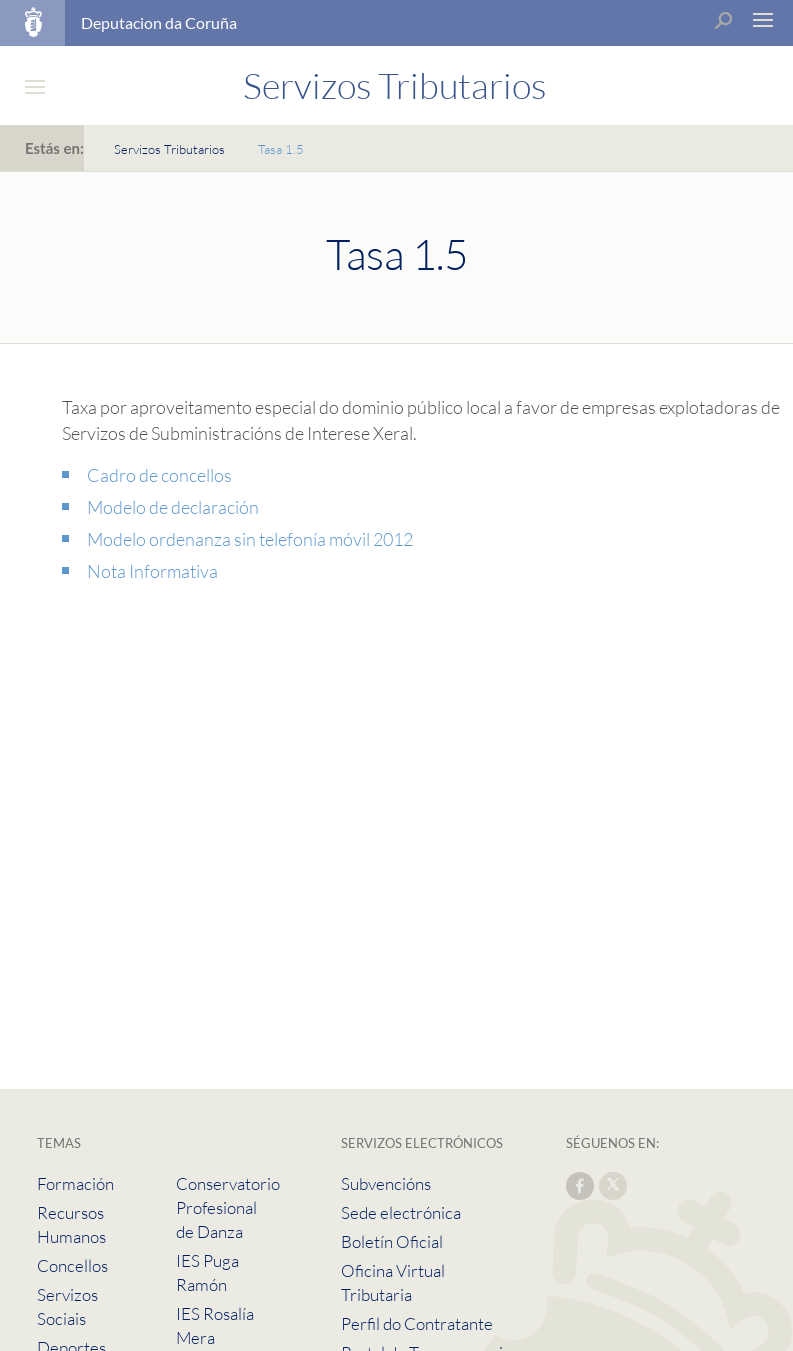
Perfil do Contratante (417, 1323)
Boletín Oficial (392, 1241)
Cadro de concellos (159, 475)
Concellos (72, 1265)
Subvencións (386, 1183)
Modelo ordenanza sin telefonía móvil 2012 (250, 539)
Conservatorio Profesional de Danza (228, 1207)
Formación (75, 1183)
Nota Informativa (152, 571)
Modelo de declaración (173, 507)
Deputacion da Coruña (159, 22)
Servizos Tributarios (169, 149)
